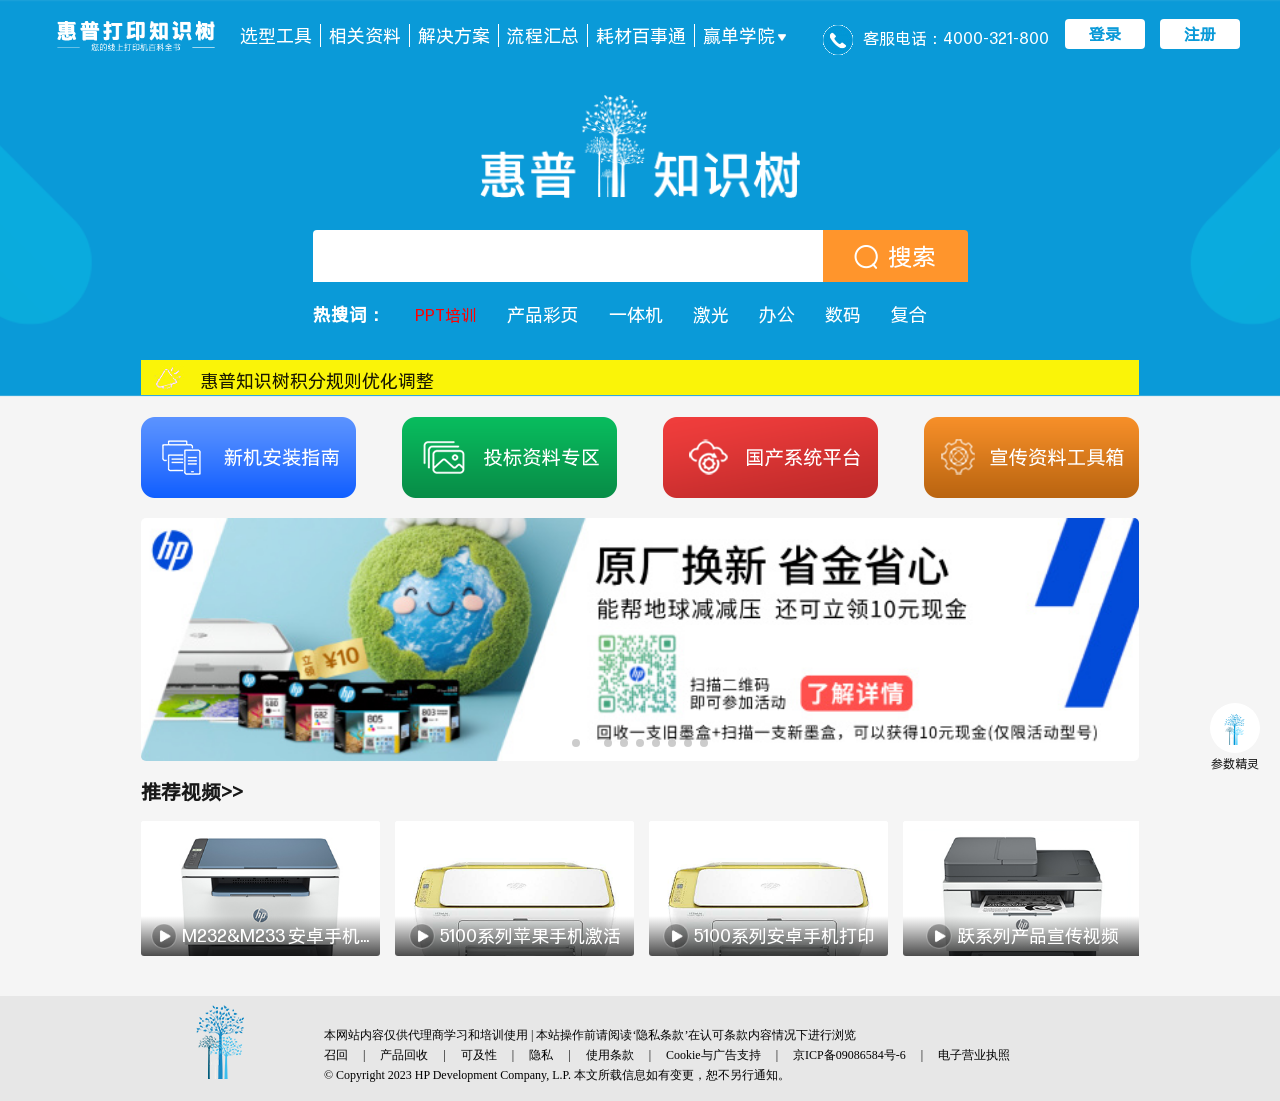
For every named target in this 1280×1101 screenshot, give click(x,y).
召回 (336, 1055)
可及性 (479, 1055)
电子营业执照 (974, 1055)
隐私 (541, 1055)
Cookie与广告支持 (713, 1055)
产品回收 (404, 1055)
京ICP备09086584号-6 (849, 1055)
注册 (1200, 34)
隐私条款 (660, 1035)
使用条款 (610, 1055)
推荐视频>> (192, 791)
